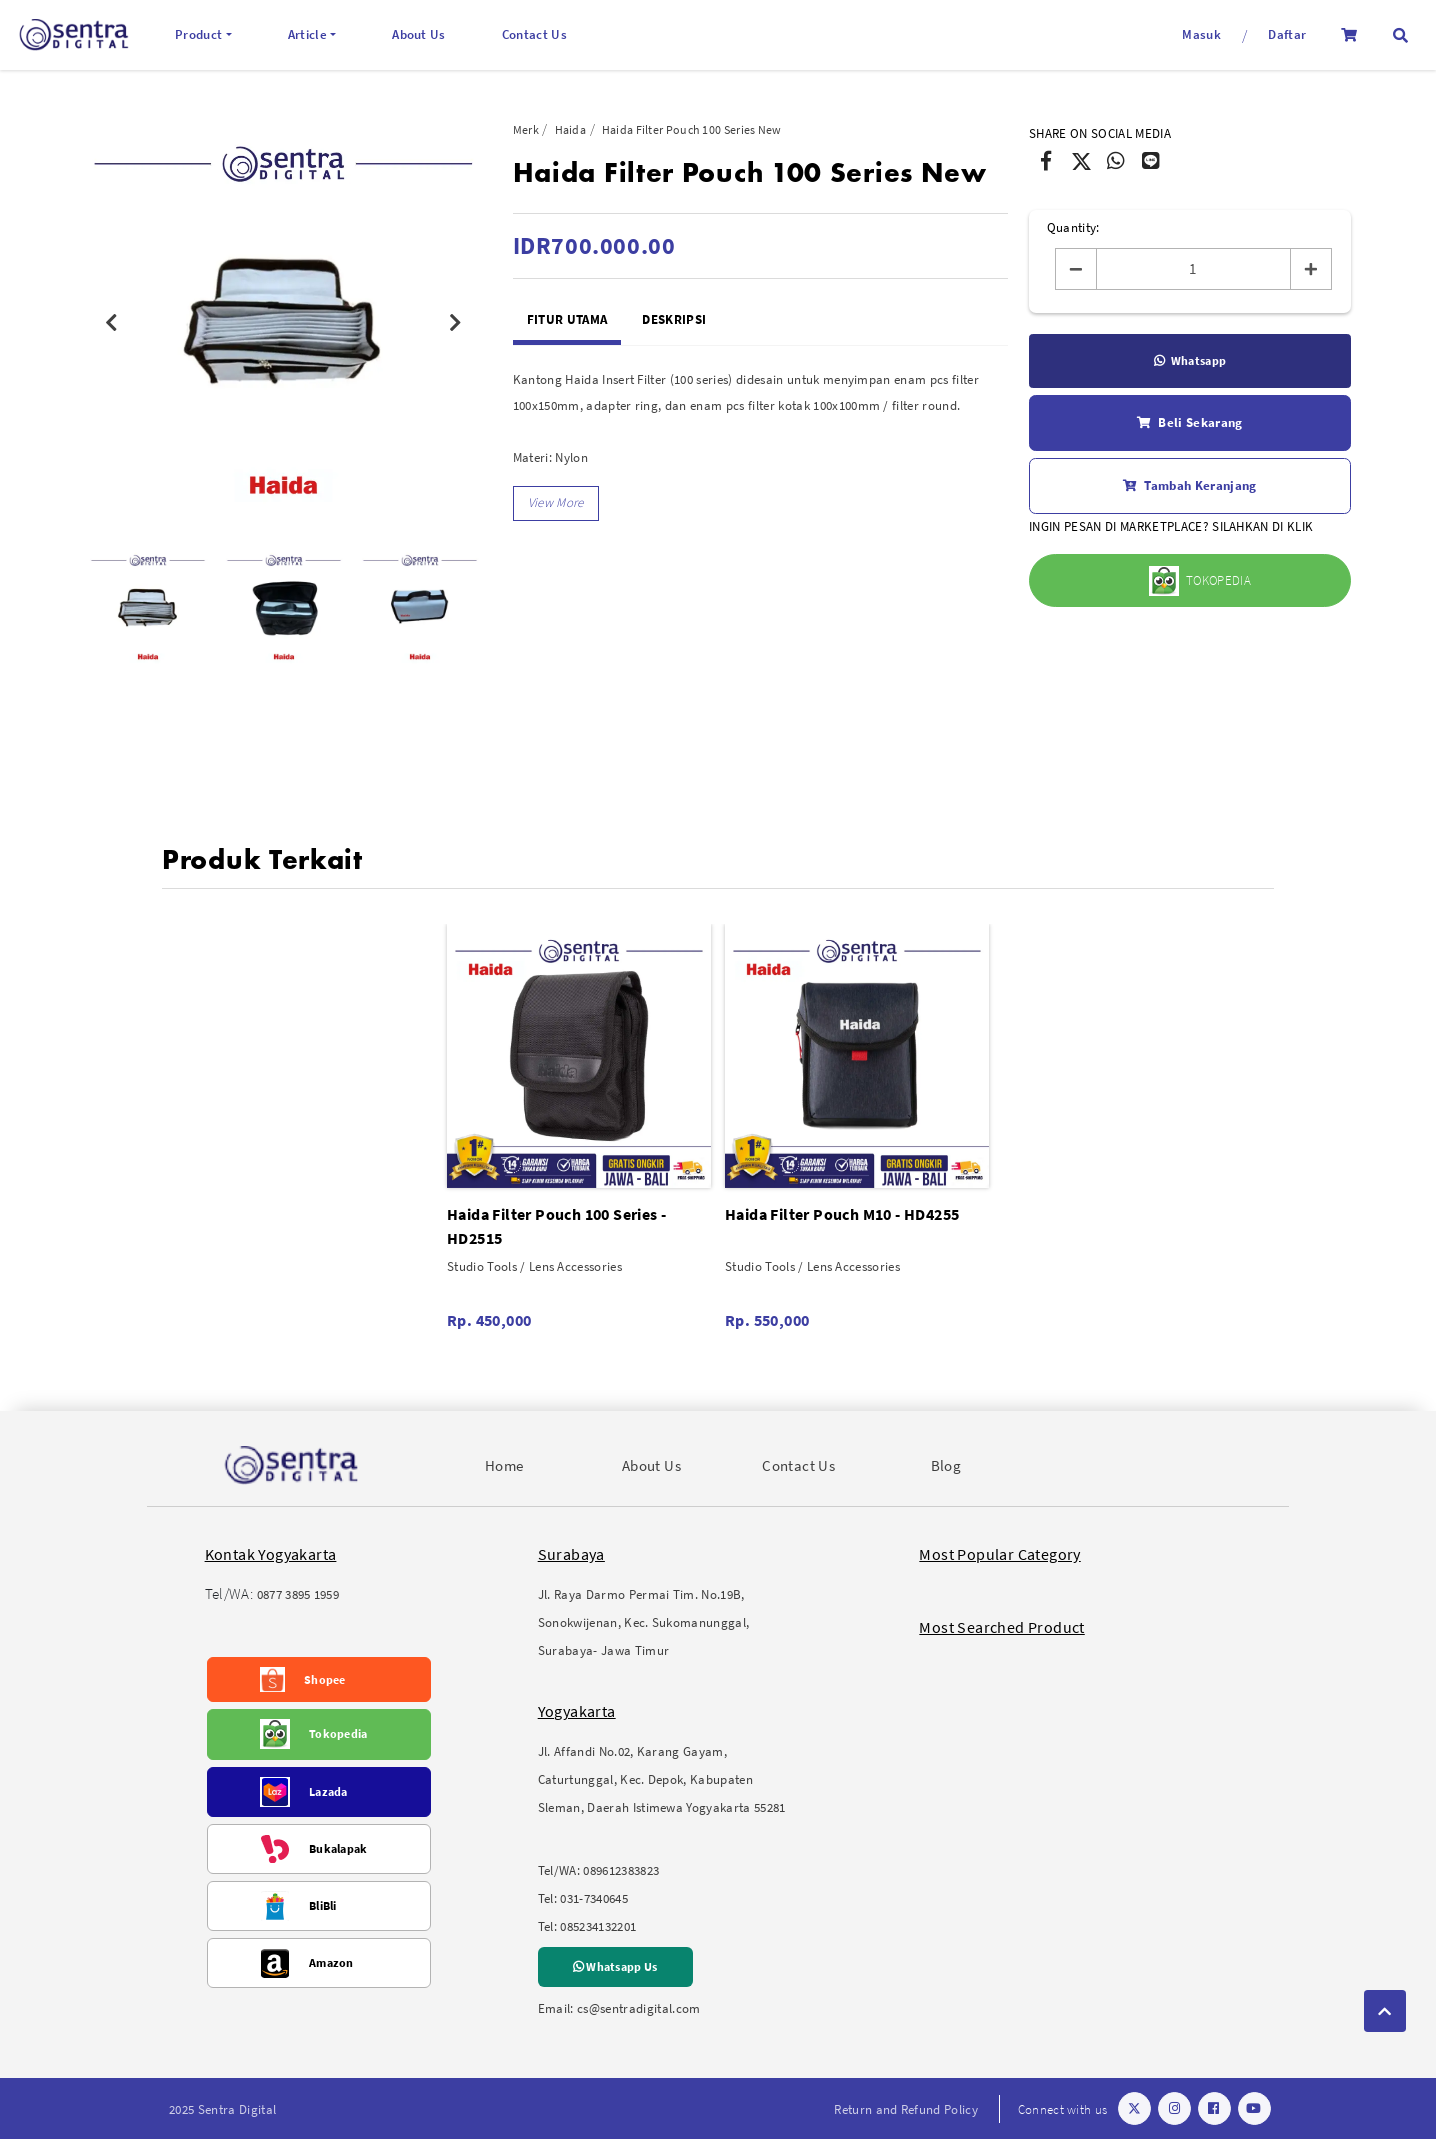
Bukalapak (338, 1848)
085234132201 (598, 1926)
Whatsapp (1190, 361)
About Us (419, 34)
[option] (283, 322)
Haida (571, 129)
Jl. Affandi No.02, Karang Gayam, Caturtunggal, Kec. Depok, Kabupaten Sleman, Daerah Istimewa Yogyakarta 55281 (662, 1779)
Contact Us (534, 34)
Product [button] (198, 34)
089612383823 (621, 1870)
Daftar (1287, 34)
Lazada (328, 1791)
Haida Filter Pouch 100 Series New (692, 129)
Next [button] (456, 323)
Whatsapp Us (615, 1966)
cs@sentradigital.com (639, 2008)
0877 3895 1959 (298, 1594)
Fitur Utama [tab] (567, 319)
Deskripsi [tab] (674, 319)
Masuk (1201, 34)
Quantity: (1073, 227)
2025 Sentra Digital (222, 2109)
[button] (1400, 35)
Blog (946, 1465)
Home (504, 1465)
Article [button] (307, 34)
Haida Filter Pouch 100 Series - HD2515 (556, 1226)
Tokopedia (338, 1733)
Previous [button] (111, 323)
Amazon (331, 1962)
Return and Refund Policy (906, 2109)
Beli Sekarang (1189, 423)
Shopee (325, 1679)
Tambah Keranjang (1189, 486)
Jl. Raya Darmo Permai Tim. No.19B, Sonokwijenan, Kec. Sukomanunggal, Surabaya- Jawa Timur (644, 1622)
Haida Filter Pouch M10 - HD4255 (842, 1214)
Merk (526, 129)
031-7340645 (594, 1898)
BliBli (323, 1905)
